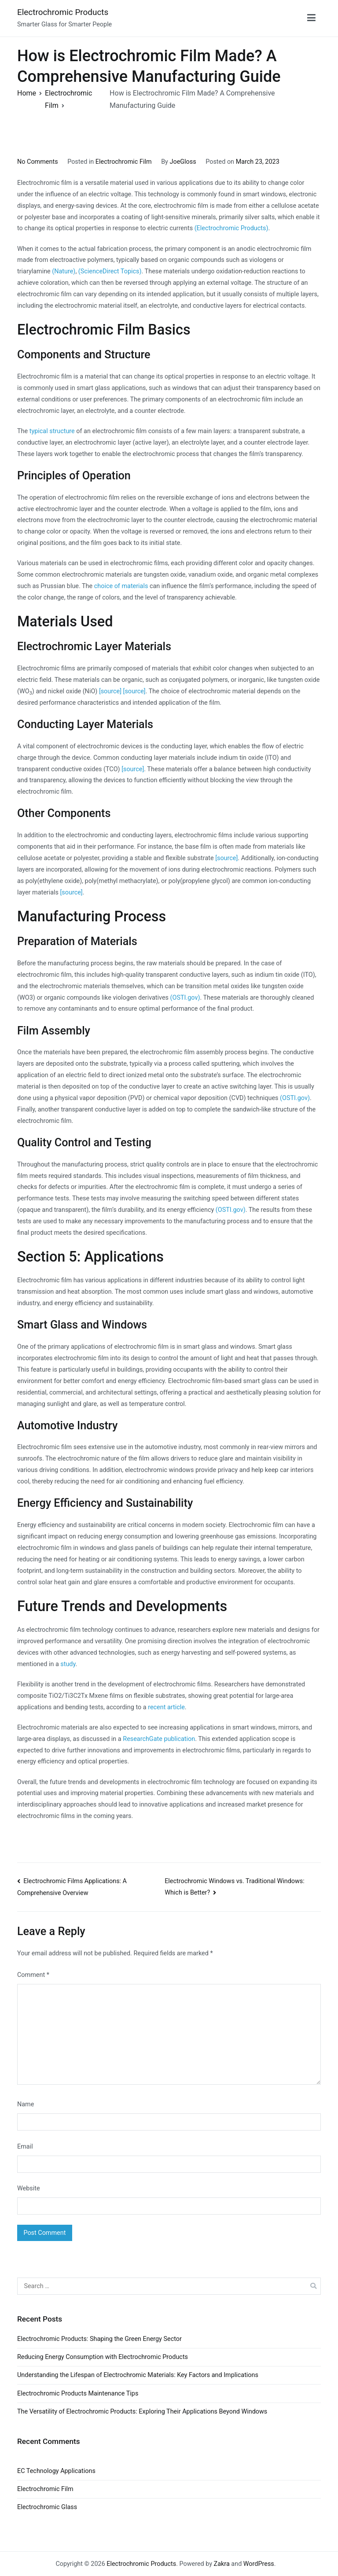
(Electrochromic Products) (231, 228)
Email (25, 2146)
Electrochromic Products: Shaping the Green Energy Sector (99, 2339)
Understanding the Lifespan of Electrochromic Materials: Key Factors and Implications (137, 2375)
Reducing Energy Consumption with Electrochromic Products (102, 2357)
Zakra (222, 2564)
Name (25, 2104)
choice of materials (121, 586)
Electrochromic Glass (47, 2507)
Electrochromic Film (124, 162)
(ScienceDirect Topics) (110, 271)
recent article (166, 1707)
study (67, 1664)
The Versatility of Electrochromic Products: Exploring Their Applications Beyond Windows (142, 2411)
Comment (33, 1975)
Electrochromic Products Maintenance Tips (77, 2393)
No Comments (37, 162)
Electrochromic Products (62, 12)
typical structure (52, 431)
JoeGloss (183, 162)
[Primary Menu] (311, 18)
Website (28, 2188)
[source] (110, 691)
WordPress (258, 2564)
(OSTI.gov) (185, 997)
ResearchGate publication (159, 1739)
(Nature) (63, 271)
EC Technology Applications (56, 2471)
